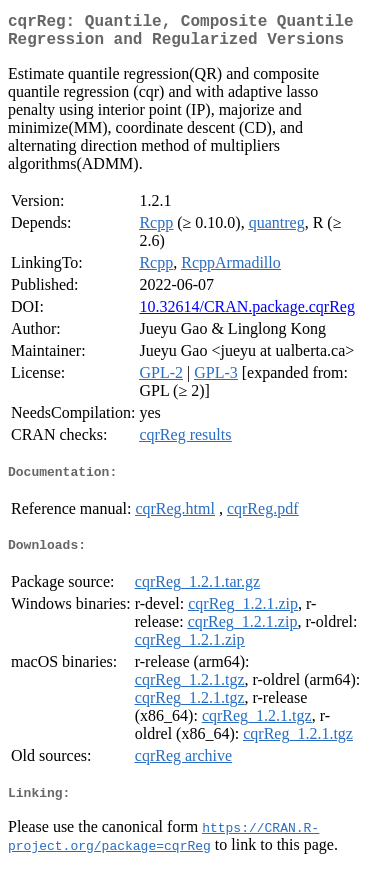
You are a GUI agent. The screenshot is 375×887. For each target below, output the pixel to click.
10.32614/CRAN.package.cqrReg (247, 314)
